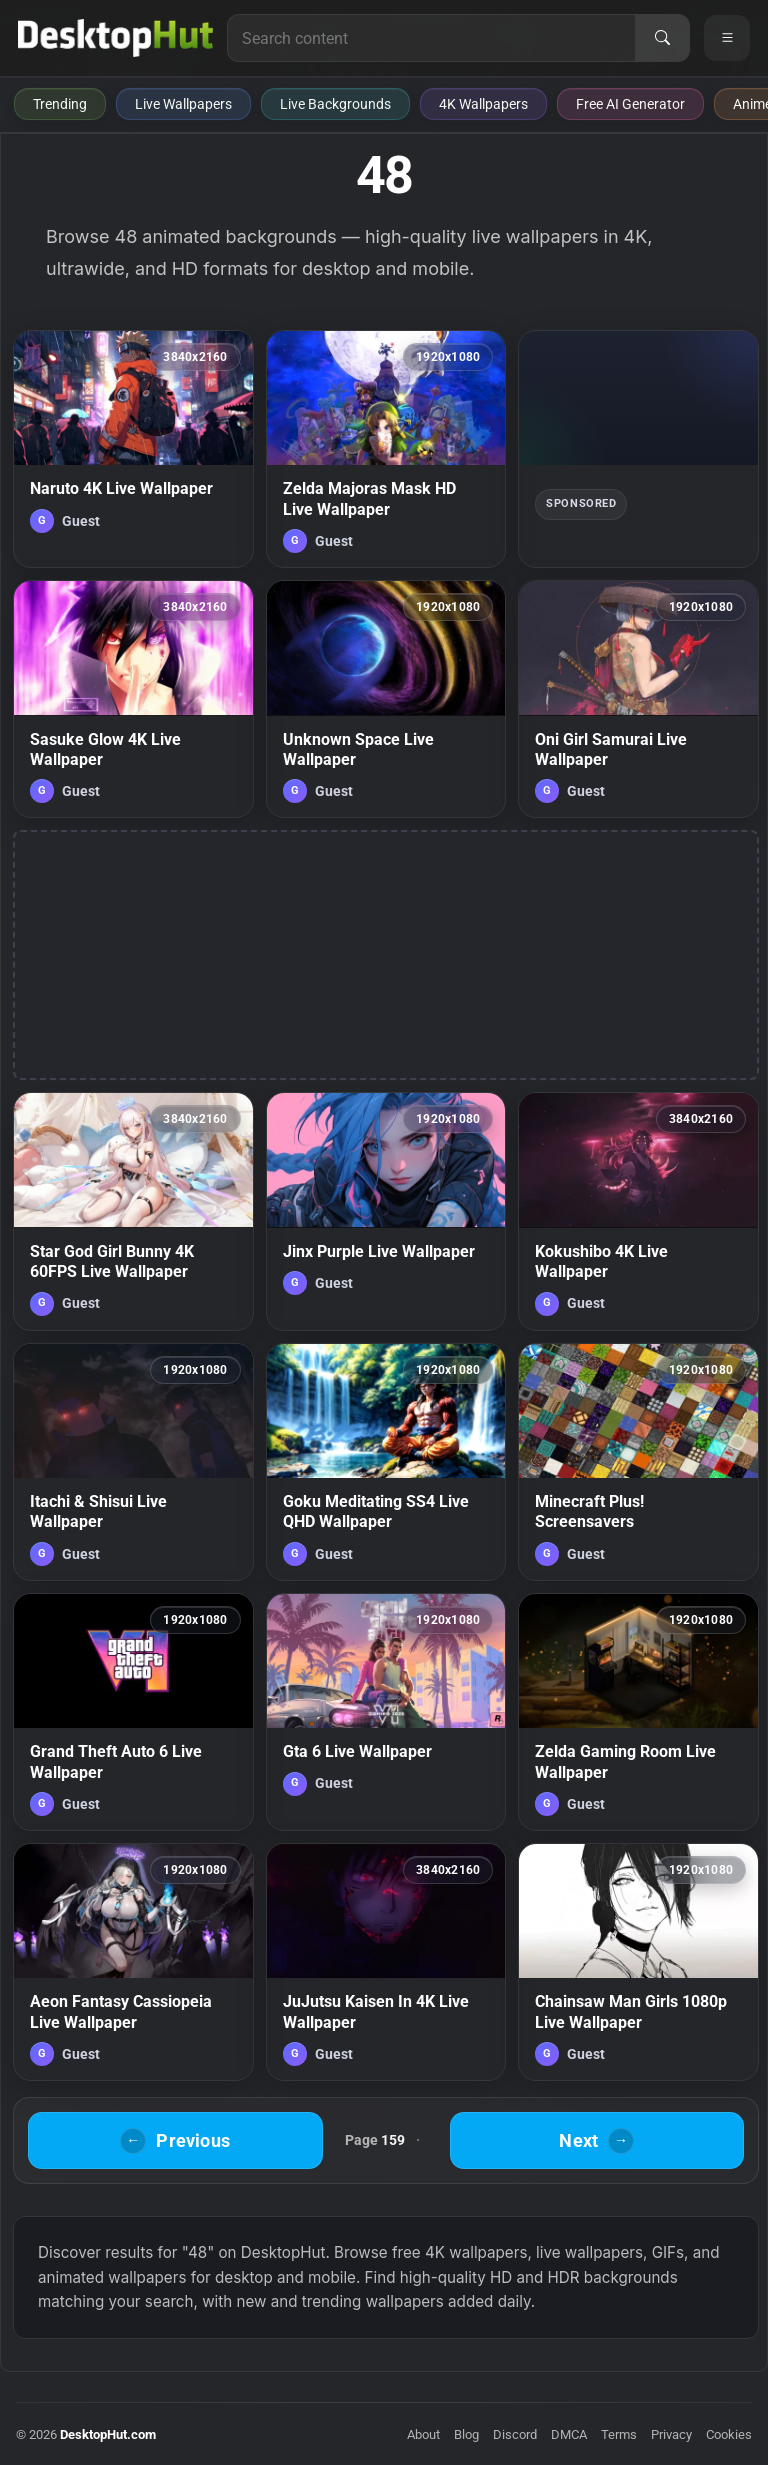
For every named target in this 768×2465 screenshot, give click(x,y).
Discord (515, 2434)
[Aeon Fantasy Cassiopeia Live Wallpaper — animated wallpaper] (133, 1962)
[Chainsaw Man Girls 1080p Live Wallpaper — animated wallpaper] (638, 1962)
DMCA (569, 2434)
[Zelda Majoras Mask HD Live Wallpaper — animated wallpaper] (386, 449)
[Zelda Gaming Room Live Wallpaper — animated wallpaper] (638, 1712)
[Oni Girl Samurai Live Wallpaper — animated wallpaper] (638, 699)
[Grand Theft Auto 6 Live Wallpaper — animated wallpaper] (133, 1712)
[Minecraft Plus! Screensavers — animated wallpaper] (638, 1462)
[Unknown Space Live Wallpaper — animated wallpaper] (386, 699)
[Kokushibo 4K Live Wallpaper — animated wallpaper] (638, 1211)
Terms (619, 2434)
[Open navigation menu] (727, 38)
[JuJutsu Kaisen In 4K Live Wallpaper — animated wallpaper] (386, 1962)
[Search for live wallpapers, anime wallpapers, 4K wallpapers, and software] (431, 38)
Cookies (729, 2434)
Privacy (671, 2434)
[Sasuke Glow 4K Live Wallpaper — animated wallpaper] (133, 699)
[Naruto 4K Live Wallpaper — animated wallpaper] (133, 449)
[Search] (662, 38)
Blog (466, 2434)
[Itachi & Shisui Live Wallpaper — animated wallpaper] (133, 1462)
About (423, 2434)
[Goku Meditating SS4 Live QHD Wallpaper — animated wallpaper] (386, 1462)
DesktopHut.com (108, 2434)
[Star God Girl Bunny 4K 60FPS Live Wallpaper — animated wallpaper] (133, 1211)
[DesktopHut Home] (115, 38)
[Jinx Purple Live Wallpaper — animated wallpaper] (386, 1211)
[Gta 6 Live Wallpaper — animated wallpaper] (386, 1712)
